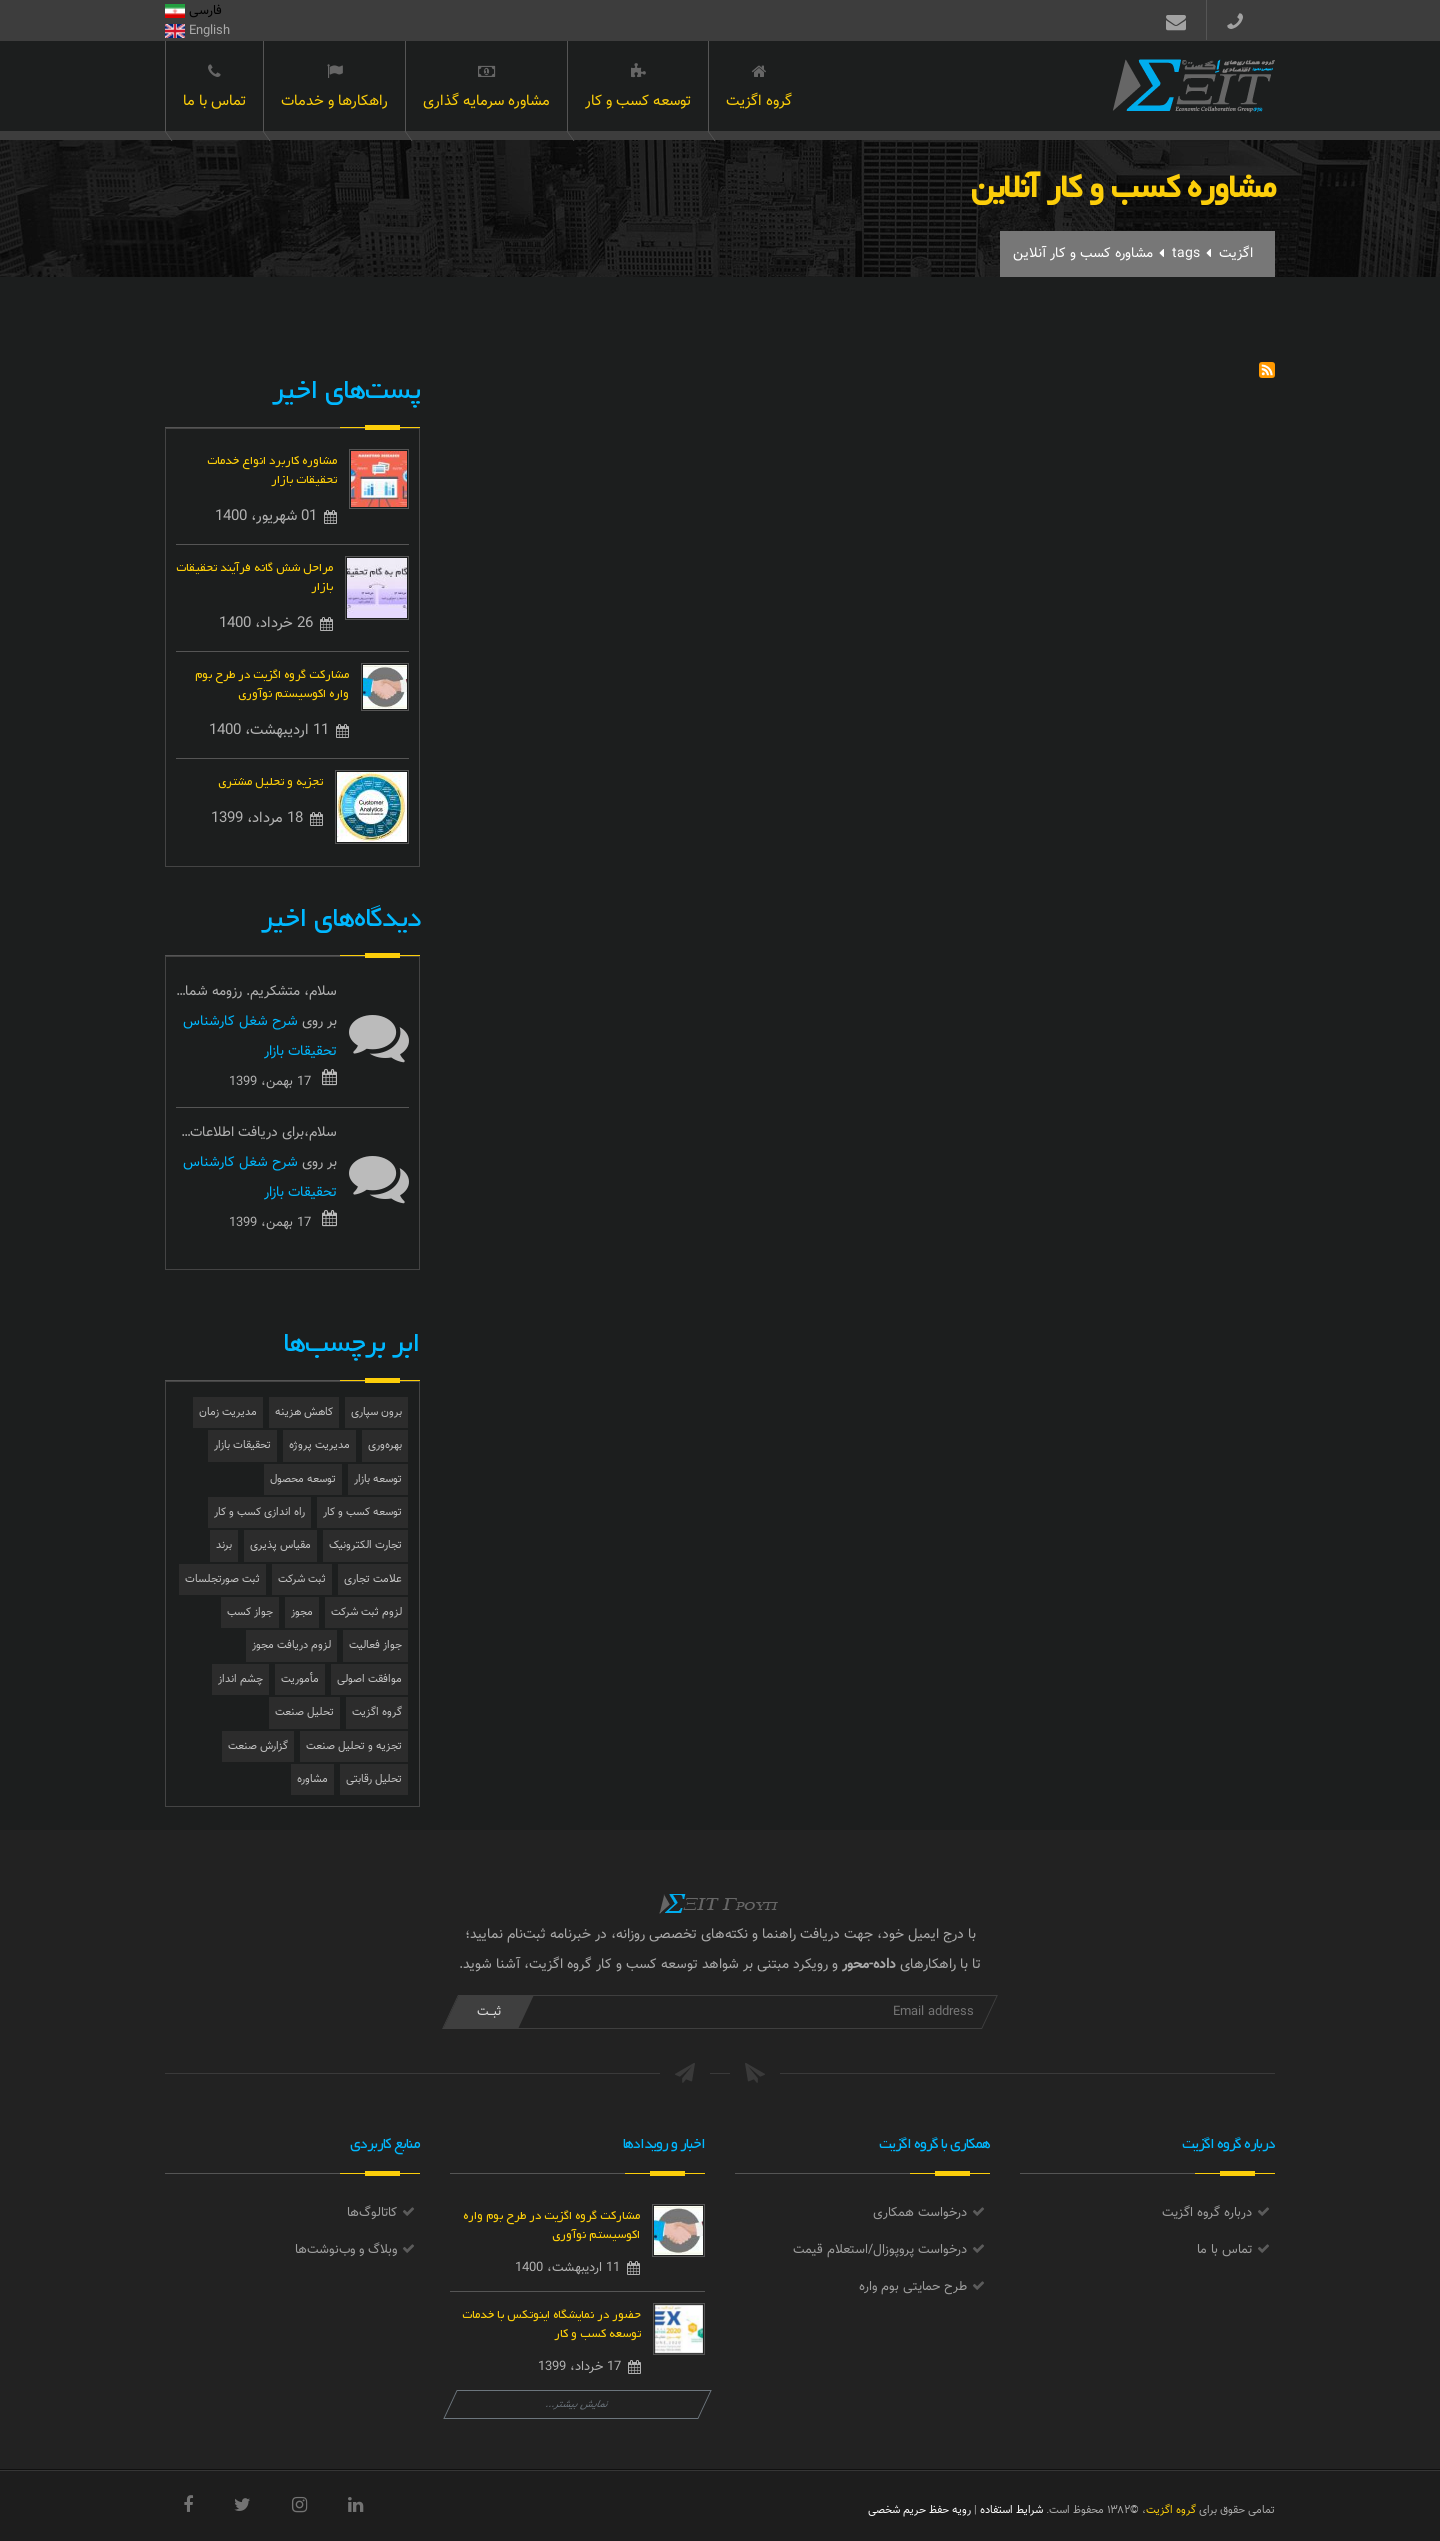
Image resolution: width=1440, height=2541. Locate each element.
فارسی (193, 11)
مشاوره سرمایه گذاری (486, 88)
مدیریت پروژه (319, 1445)
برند (224, 1545)
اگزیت (1236, 254)
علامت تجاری (373, 1579)
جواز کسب (250, 1612)
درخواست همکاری (920, 2213)
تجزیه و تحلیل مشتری (270, 779)
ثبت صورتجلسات (222, 1579)
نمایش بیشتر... (577, 2404)
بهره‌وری (385, 1445)
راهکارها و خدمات (334, 88)
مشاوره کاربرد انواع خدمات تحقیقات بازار (272, 468)
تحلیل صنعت (304, 1712)
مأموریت (300, 1679)
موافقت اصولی (369, 1679)
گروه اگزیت (759, 88)
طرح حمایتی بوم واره (913, 2287)
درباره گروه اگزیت (1207, 2213)
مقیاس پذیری (280, 1545)
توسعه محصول (303, 1479)
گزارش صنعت (258, 1746)
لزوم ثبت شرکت (366, 1612)
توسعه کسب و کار (638, 88)
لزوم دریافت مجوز (291, 1645)
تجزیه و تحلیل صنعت (354, 1746)
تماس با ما (214, 88)
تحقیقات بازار (242, 1445)
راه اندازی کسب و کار (259, 1512)
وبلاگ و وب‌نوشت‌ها (346, 2250)
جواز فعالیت (375, 1645)
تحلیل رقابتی (374, 1779)
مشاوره (312, 1779)
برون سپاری (376, 1412)
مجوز (302, 1612)
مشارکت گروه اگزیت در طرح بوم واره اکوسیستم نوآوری (272, 682)
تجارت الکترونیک (365, 1545)
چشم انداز (240, 1679)
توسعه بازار (378, 1479)
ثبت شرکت (302, 1579)
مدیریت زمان (228, 1412)
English (197, 31)
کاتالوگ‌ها (372, 2213)
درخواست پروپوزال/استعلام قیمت (880, 2250)
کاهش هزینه (304, 1412)
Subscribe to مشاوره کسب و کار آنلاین (1267, 370)
